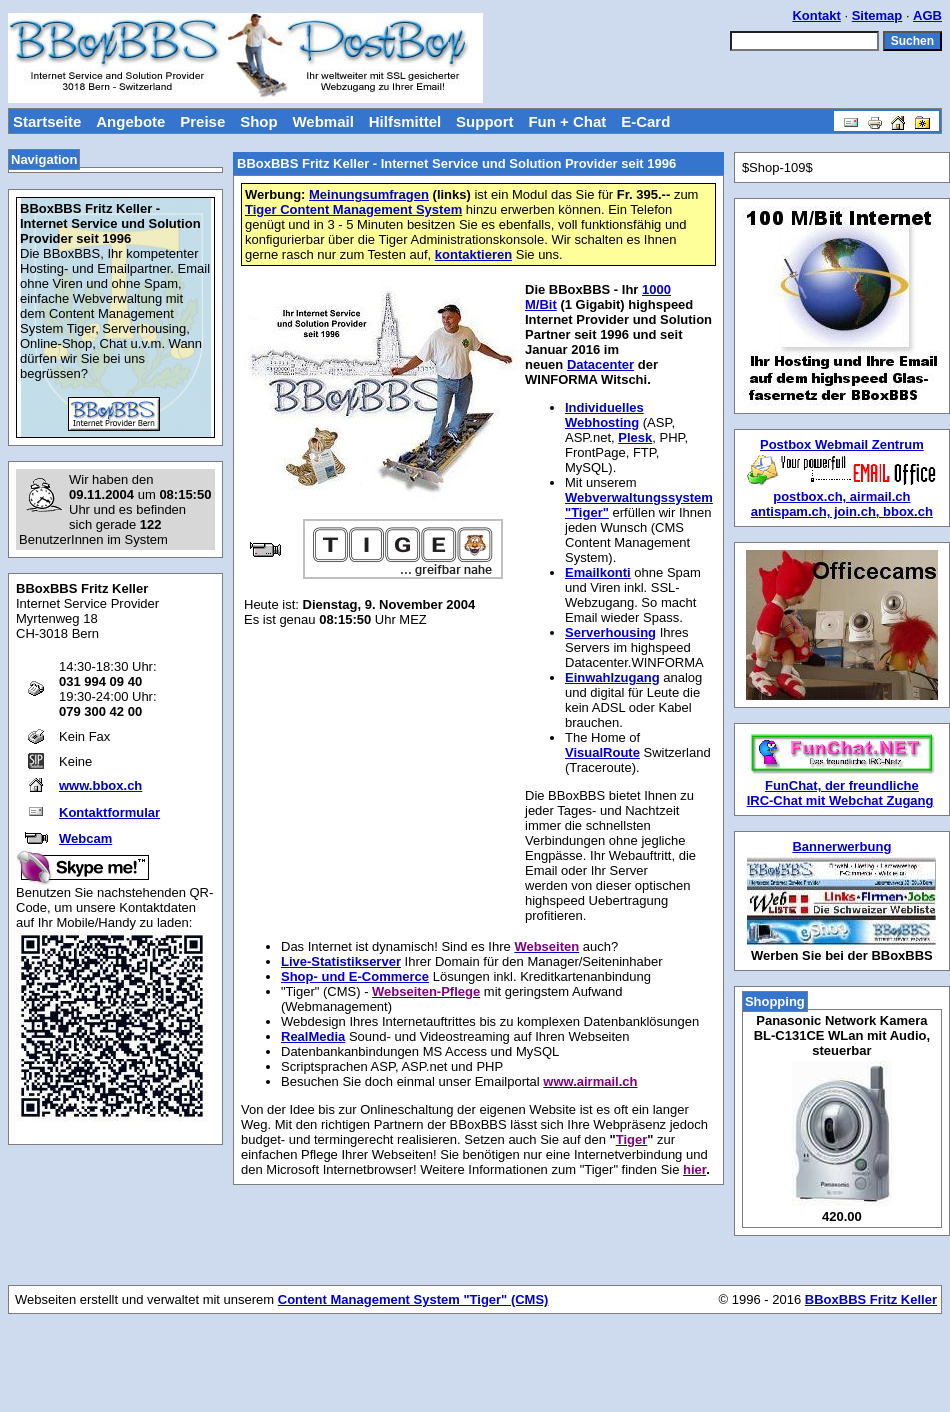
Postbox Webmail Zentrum (842, 444)
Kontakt (816, 15)
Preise (202, 121)
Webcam (85, 838)
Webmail (322, 121)
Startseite (47, 121)
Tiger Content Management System (353, 209)
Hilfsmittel (405, 121)
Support (485, 121)
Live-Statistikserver (341, 961)
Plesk (635, 437)
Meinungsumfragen (369, 194)
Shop (259, 121)
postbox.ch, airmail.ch (841, 496)
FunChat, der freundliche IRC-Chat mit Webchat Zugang (840, 793)
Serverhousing (610, 632)
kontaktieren (473, 254)
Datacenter (600, 364)
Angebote (130, 121)
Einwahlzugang (612, 677)
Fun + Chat (567, 121)
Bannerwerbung (841, 846)
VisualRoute (602, 752)
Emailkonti (598, 572)
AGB (927, 15)
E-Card (645, 121)
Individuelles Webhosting (604, 415)
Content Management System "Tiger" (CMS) (413, 1299)
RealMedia (313, 1036)
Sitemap (877, 15)
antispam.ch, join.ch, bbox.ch (842, 511)
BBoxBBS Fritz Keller (871, 1299)
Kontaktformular (109, 812)
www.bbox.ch (100, 785)
